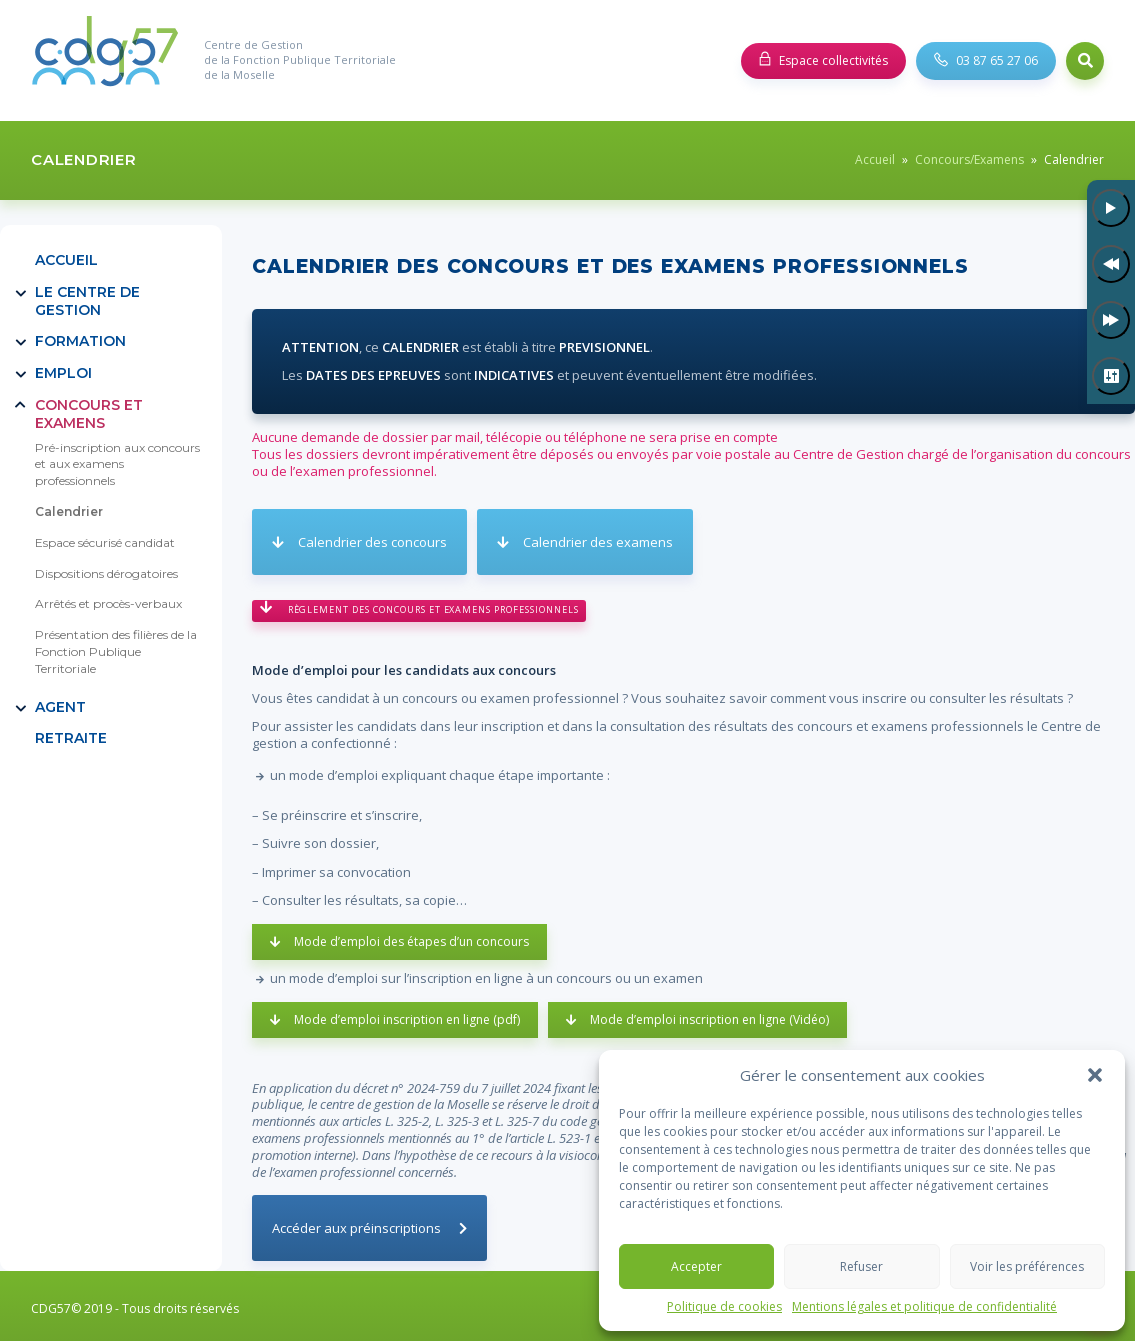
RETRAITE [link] (71, 738)
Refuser (861, 1266)
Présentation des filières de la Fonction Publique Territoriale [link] (116, 651)
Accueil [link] (875, 159)
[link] (105, 60)
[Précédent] (1111, 264)
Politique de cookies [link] (724, 1307)
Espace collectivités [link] (833, 60)
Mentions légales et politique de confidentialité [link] (924, 1307)
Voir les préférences (1027, 1266)
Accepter (696, 1266)
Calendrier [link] (69, 511)
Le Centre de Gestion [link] (87, 301)
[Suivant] (1111, 320)
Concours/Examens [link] (969, 159)
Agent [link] (60, 707)
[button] (1095, 1075)
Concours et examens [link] (89, 414)
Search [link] (1085, 61)
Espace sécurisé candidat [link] (105, 542)
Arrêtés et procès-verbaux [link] (108, 603)
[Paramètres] (1111, 376)
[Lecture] (1111, 208)
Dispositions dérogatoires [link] (106, 573)
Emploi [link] (63, 373)
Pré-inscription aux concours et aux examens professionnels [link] (117, 464)
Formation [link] (80, 341)
